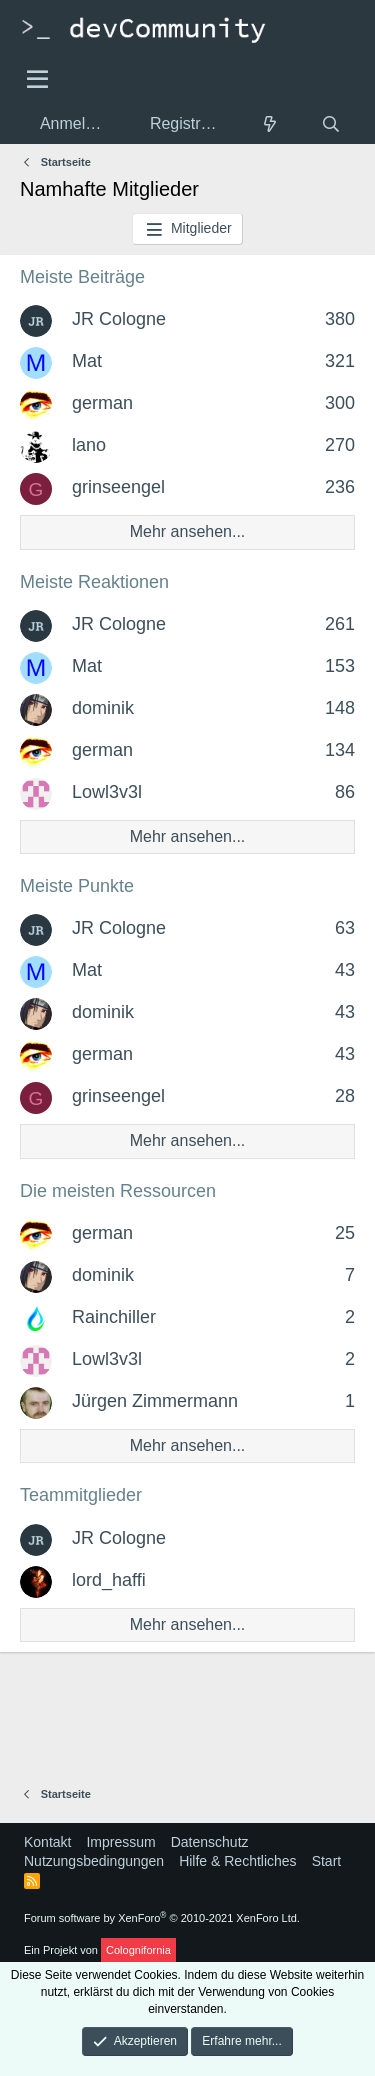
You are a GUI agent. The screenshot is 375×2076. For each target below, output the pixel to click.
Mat (87, 361)
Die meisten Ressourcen (118, 1191)
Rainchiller (114, 1317)
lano (89, 445)
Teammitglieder (81, 1495)
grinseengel (118, 487)
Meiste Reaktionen (94, 582)
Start (327, 1861)
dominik (103, 708)
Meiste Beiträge (82, 277)
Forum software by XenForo (162, 1918)
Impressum (120, 1842)
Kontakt (47, 1842)
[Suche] (330, 124)
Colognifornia (138, 1950)
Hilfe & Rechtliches (238, 1861)
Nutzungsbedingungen (94, 1861)
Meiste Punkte (77, 886)
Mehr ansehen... (188, 531)
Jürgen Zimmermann (155, 1401)
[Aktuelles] (270, 124)
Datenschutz (210, 1842)
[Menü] (37, 80)
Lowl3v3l (107, 792)
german (102, 403)
